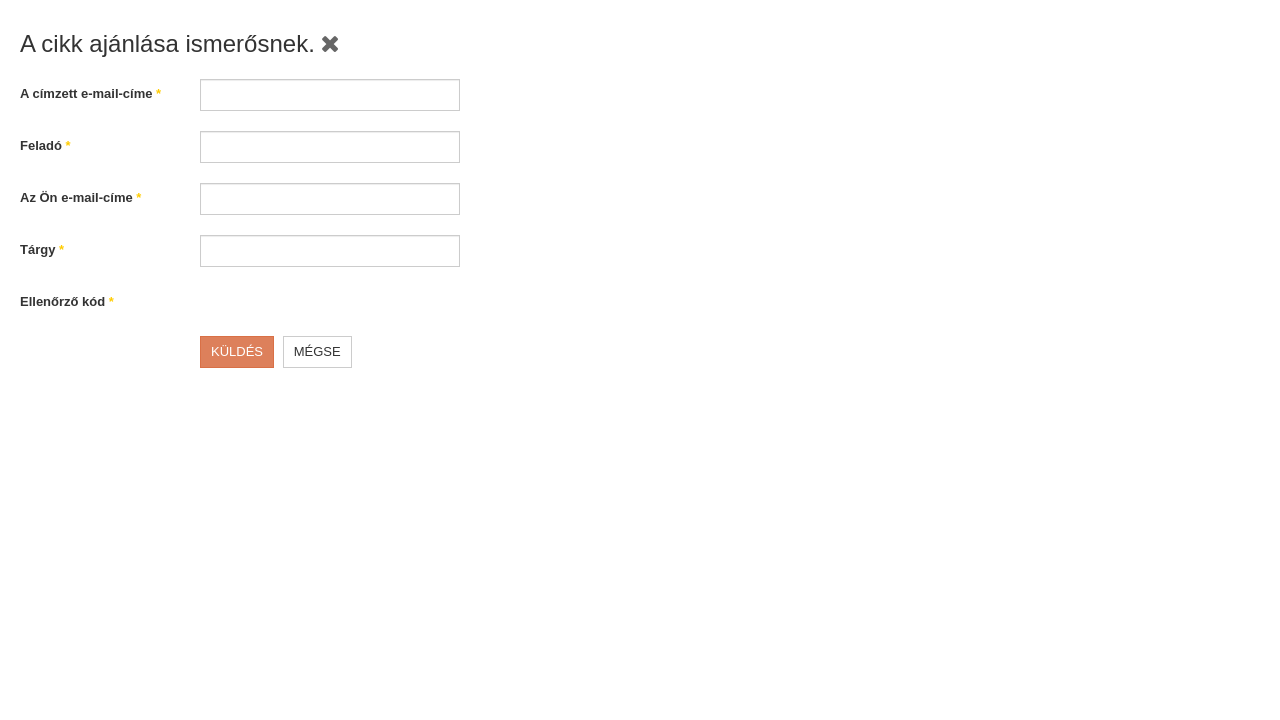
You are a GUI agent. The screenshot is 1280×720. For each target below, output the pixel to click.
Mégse (317, 351)
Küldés (237, 351)
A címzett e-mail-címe (90, 93)
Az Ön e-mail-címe (80, 197)
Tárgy (42, 249)
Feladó (45, 145)
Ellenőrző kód (67, 301)
